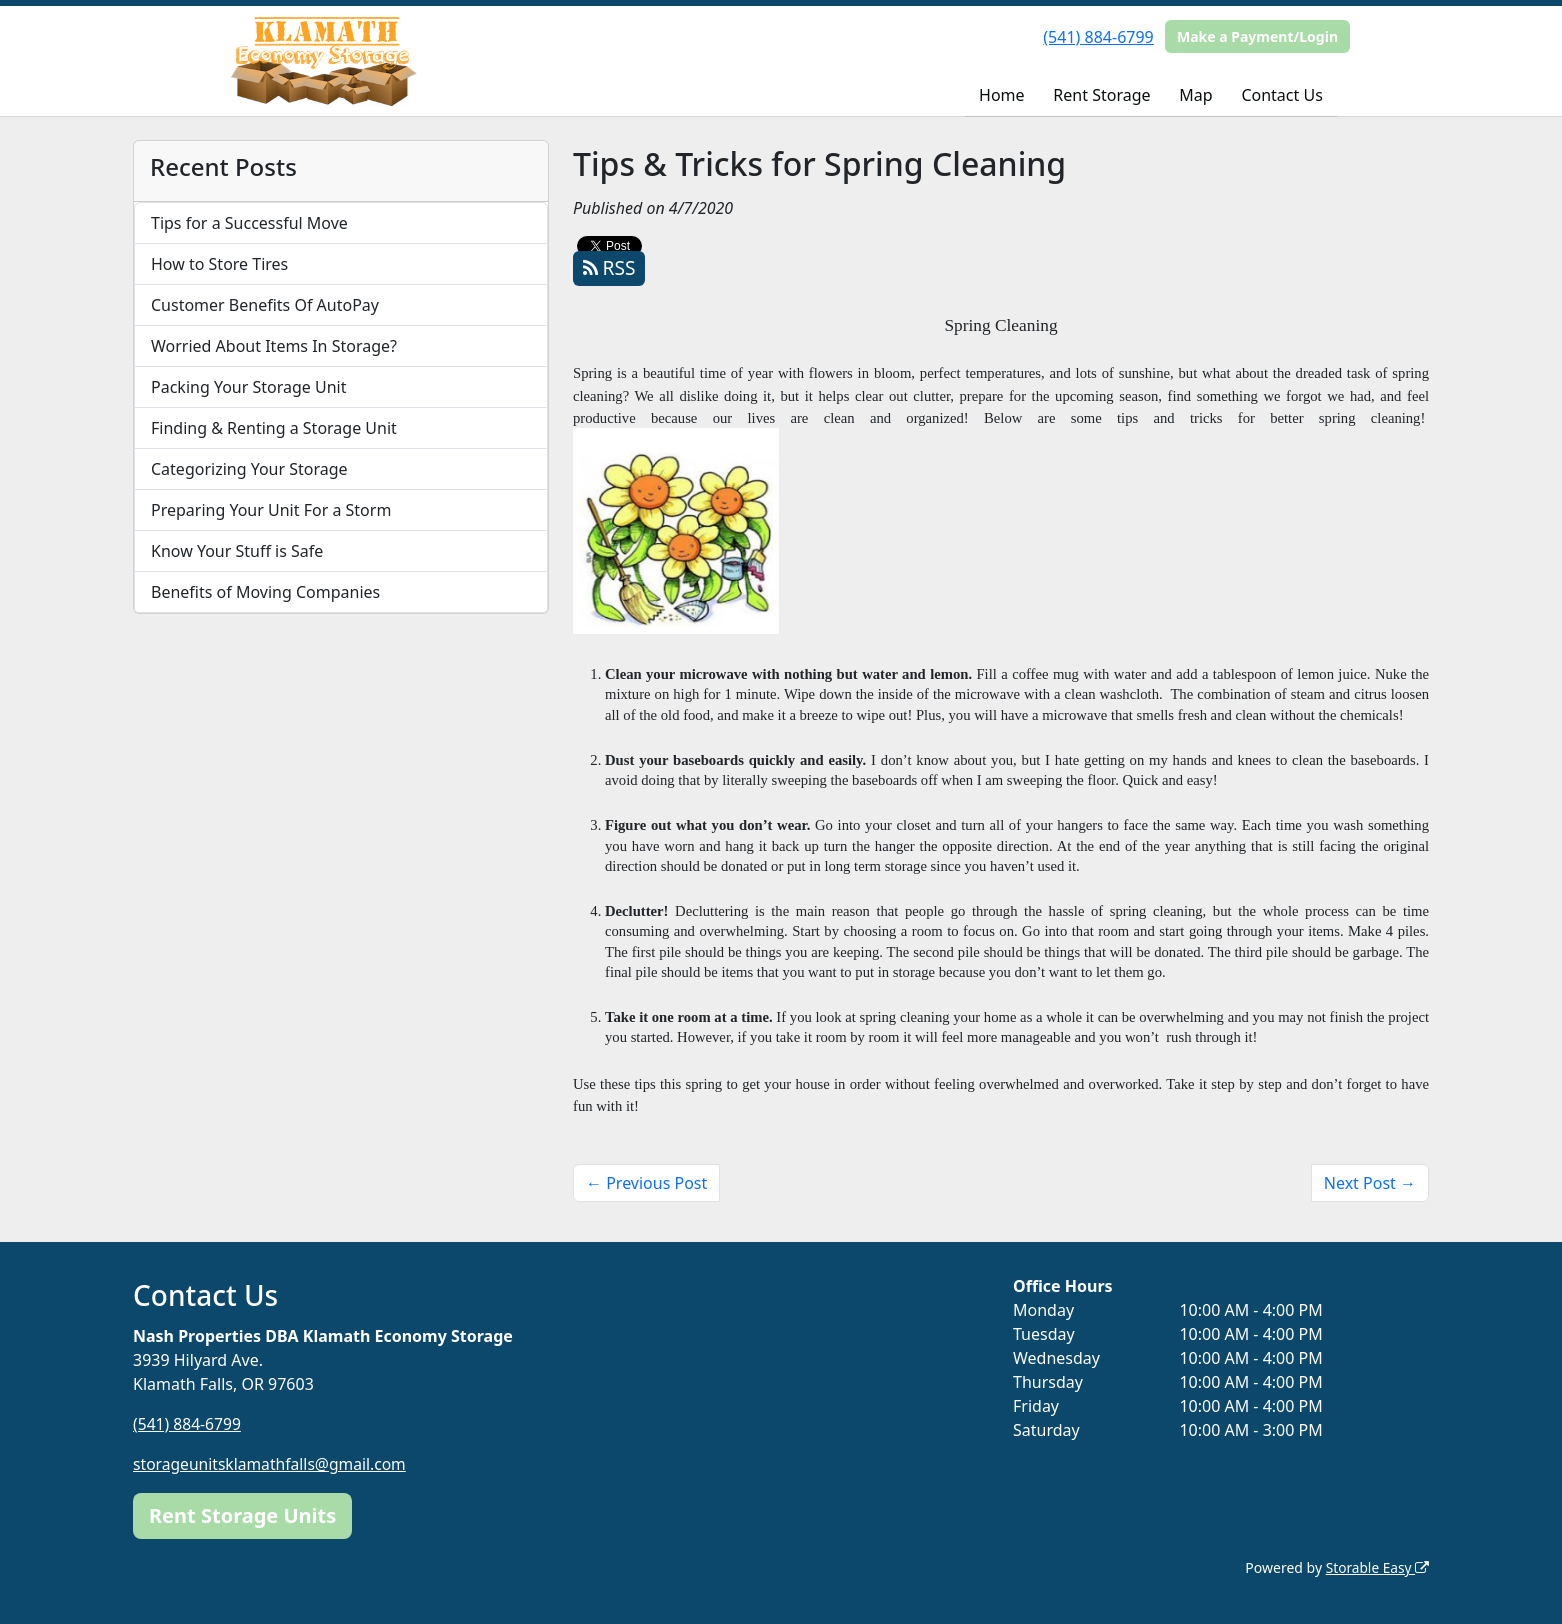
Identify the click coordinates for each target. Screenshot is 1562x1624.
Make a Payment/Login (1257, 36)
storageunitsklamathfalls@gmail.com (272, 1464)
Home (1002, 95)
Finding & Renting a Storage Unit (274, 428)
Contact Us (1281, 95)
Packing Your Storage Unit (249, 387)
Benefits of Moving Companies (265, 592)
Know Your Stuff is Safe (237, 551)
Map (1195, 95)
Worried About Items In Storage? (274, 346)
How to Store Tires (219, 264)
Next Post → (1370, 1183)
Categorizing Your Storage (249, 469)
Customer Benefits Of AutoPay (265, 305)
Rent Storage (1101, 95)
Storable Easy (1376, 1566)
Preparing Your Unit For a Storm (271, 510)
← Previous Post (646, 1183)
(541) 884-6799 (1098, 37)
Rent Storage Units (242, 1514)
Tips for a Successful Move (249, 223)
